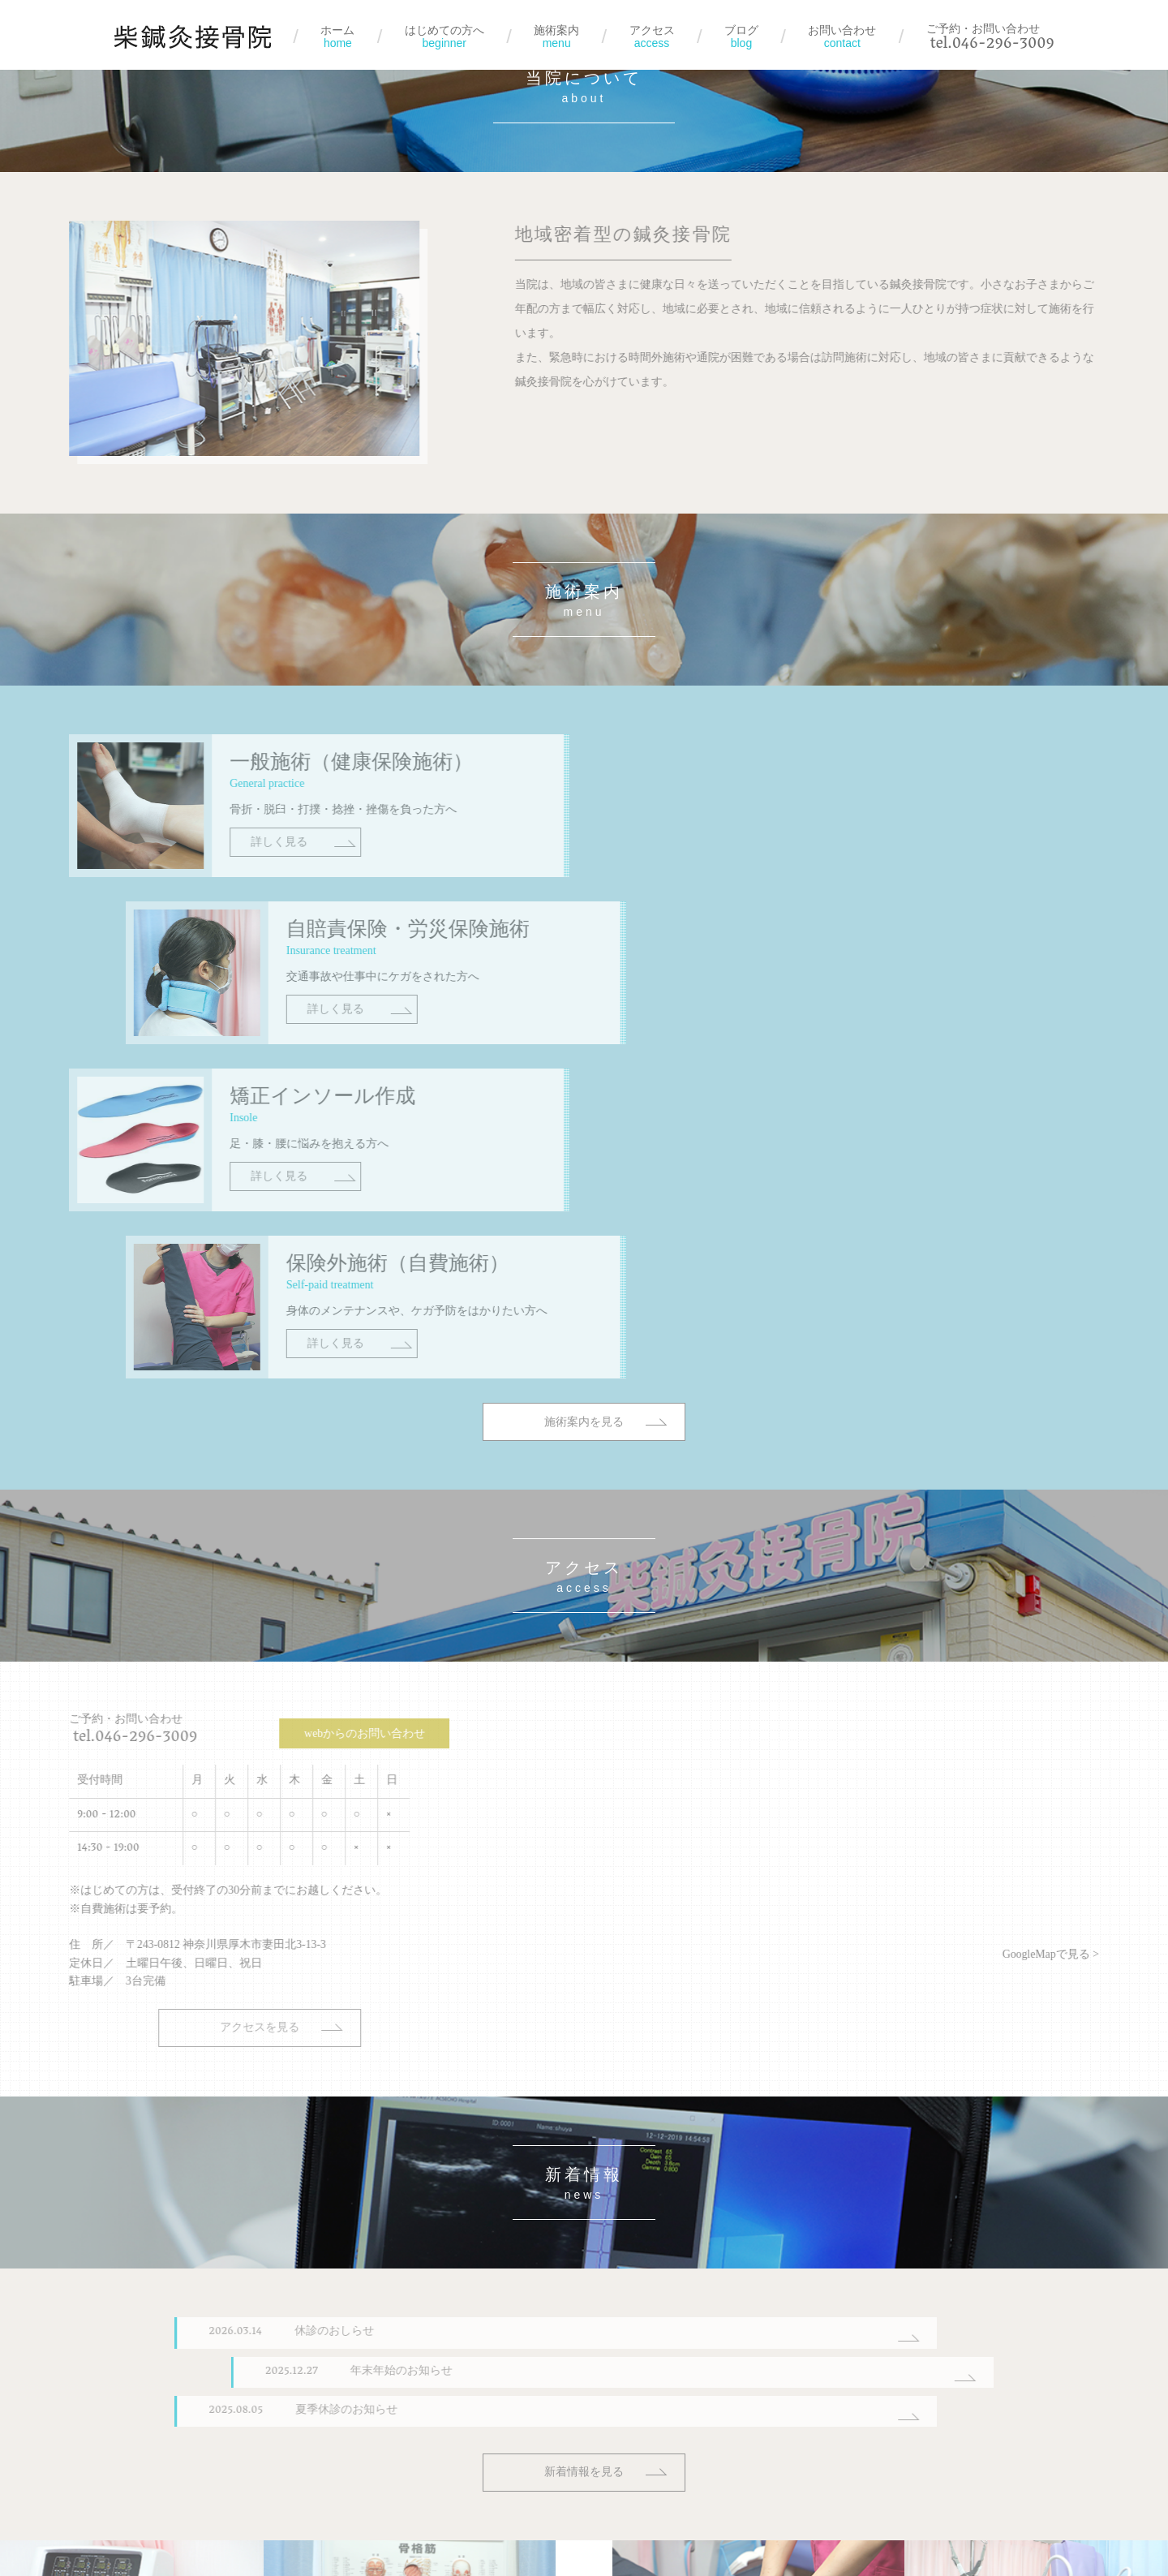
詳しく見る (192, 893)
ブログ (741, 36)
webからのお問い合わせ (242, 1389)
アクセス (652, 36)
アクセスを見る (155, 1683)
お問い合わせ (842, 36)
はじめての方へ (444, 36)
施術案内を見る (584, 1139)
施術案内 (556, 36)
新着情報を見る (584, 2126)
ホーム (337, 36)
